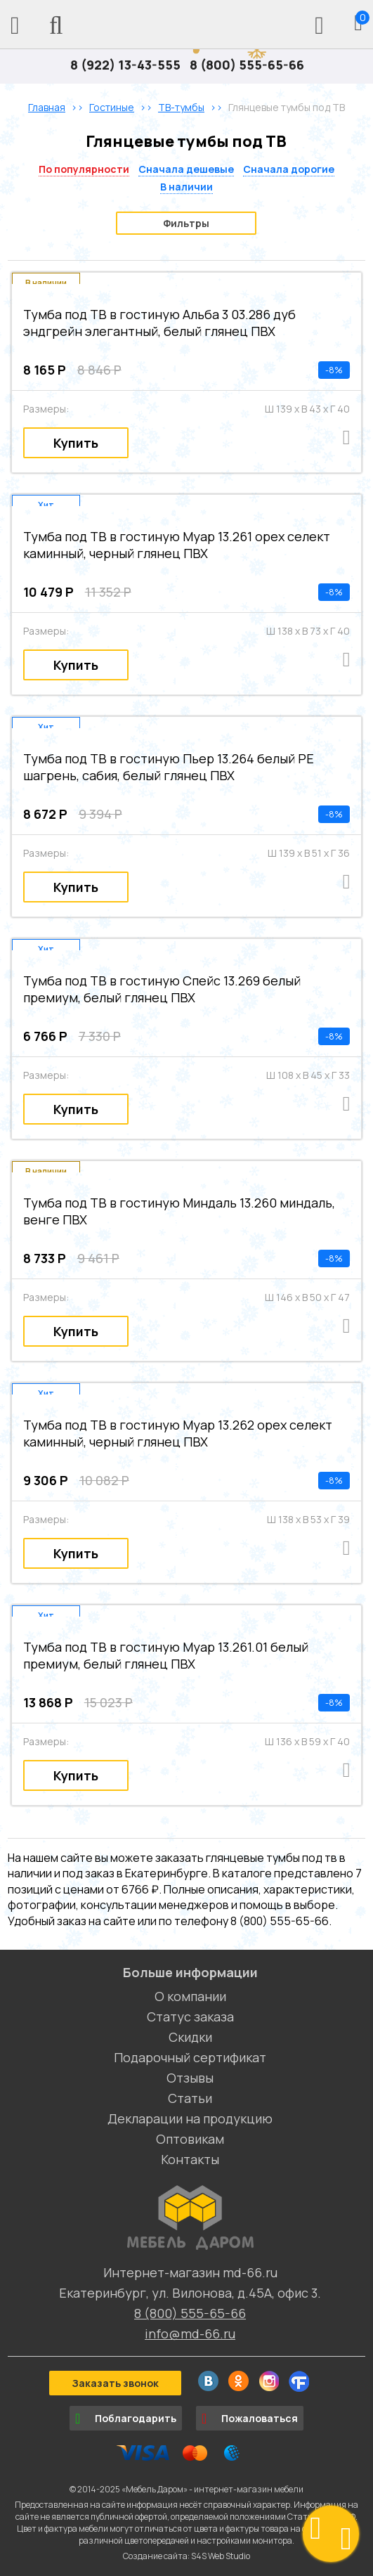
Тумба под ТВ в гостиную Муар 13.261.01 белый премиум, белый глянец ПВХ (165, 1655)
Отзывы (190, 2077)
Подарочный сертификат (190, 2057)
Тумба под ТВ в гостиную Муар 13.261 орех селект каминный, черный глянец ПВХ (176, 545)
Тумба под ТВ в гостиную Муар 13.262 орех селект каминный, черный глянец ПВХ (177, 1433)
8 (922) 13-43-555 (125, 64)
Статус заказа (190, 2016)
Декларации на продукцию (190, 2118)
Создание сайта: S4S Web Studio (186, 2556)
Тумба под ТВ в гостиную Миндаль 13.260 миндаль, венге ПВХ (179, 1211)
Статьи (190, 2098)
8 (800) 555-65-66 (247, 64)
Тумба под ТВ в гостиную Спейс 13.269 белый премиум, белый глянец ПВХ (162, 989)
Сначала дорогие (288, 169)
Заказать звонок (115, 2383)
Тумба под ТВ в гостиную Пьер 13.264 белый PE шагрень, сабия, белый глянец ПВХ (168, 767)
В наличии (186, 186)
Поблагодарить (125, 2419)
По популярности (84, 169)
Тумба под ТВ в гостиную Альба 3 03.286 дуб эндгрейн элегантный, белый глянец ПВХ (159, 322)
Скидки (190, 2036)
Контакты (190, 2159)
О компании (190, 1996)
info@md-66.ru (190, 2333)
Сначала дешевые (186, 169)
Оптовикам (190, 2138)
